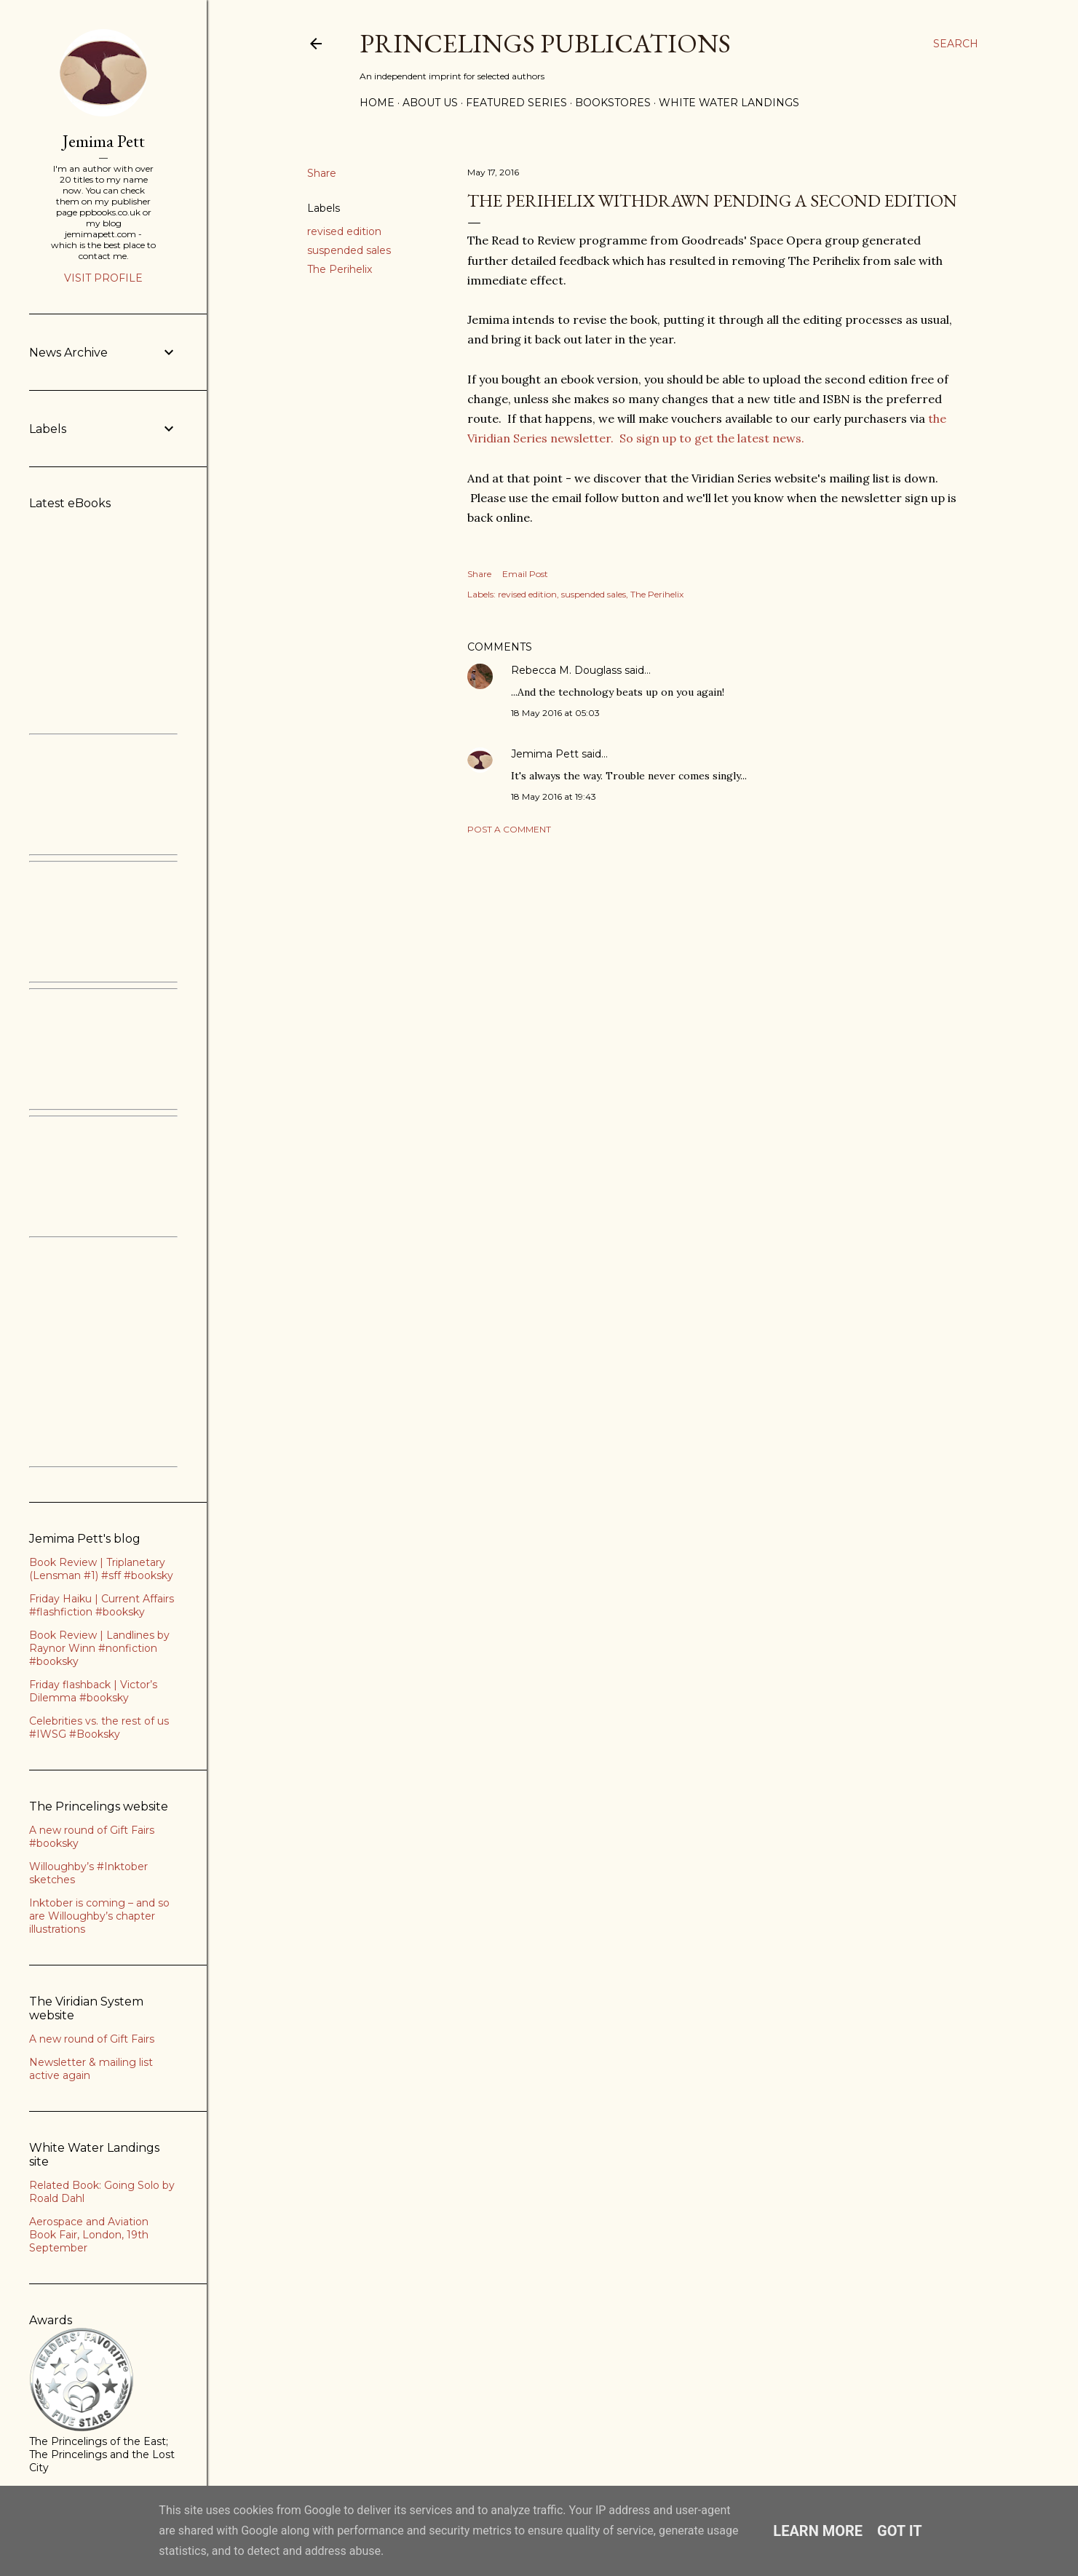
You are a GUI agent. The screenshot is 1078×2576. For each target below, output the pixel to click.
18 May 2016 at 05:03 (555, 712)
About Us (430, 102)
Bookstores (613, 102)
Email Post (525, 573)
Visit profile (103, 278)
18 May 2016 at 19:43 (553, 796)
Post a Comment (509, 829)
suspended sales (349, 250)
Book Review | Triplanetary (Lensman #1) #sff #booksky (101, 1569)
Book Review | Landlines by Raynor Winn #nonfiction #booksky (99, 1648)
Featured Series (516, 102)
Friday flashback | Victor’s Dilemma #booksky (93, 1691)
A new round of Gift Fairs (91, 2039)
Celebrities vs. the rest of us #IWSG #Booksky (99, 1727)
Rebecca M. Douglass (566, 670)
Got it (899, 2531)
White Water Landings (729, 102)
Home (377, 102)
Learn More (818, 2531)
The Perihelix (339, 269)
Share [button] (321, 173)
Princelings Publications (545, 43)
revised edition (344, 231)
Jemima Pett (545, 753)
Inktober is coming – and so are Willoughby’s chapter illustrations (99, 1916)
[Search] (955, 43)
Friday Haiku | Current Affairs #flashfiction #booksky (101, 1605)
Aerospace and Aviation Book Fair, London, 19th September (88, 2234)
